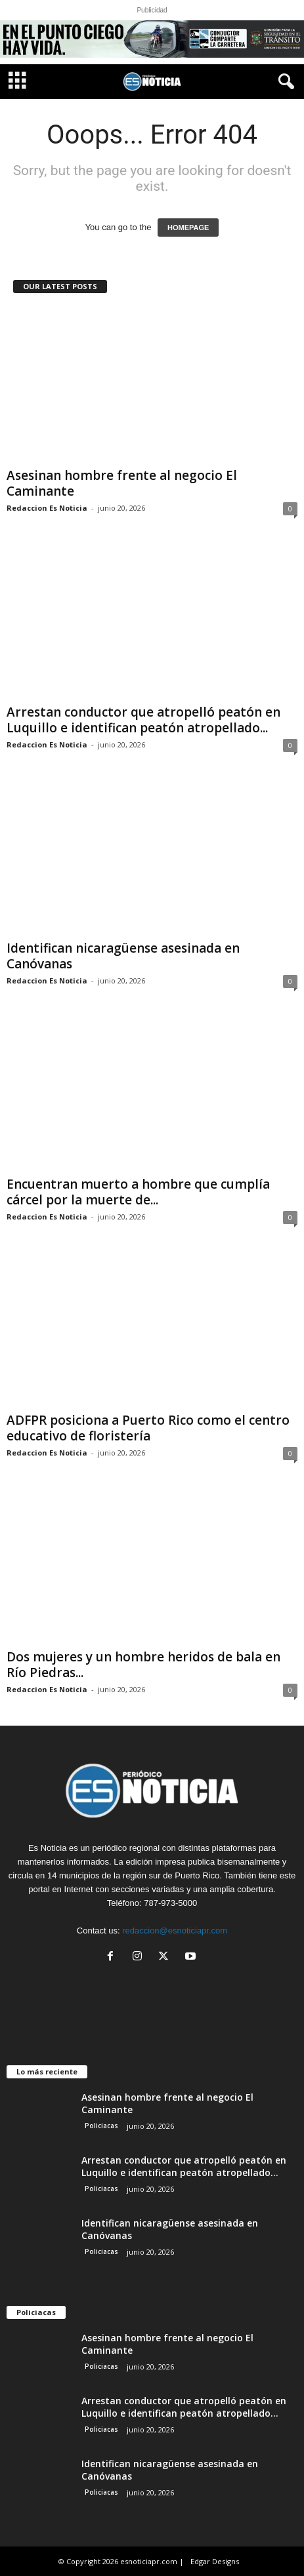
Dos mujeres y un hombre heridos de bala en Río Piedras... (143, 1664)
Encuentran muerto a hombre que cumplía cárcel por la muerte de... (138, 1192)
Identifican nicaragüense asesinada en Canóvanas (123, 956)
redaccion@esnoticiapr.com (174, 1930)
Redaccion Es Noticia (47, 508)
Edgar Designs (214, 2561)
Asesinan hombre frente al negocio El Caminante (122, 483)
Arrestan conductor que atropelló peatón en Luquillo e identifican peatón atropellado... (143, 719)
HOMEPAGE (188, 227)
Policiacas (101, 2125)
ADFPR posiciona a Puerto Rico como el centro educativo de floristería (148, 1428)
